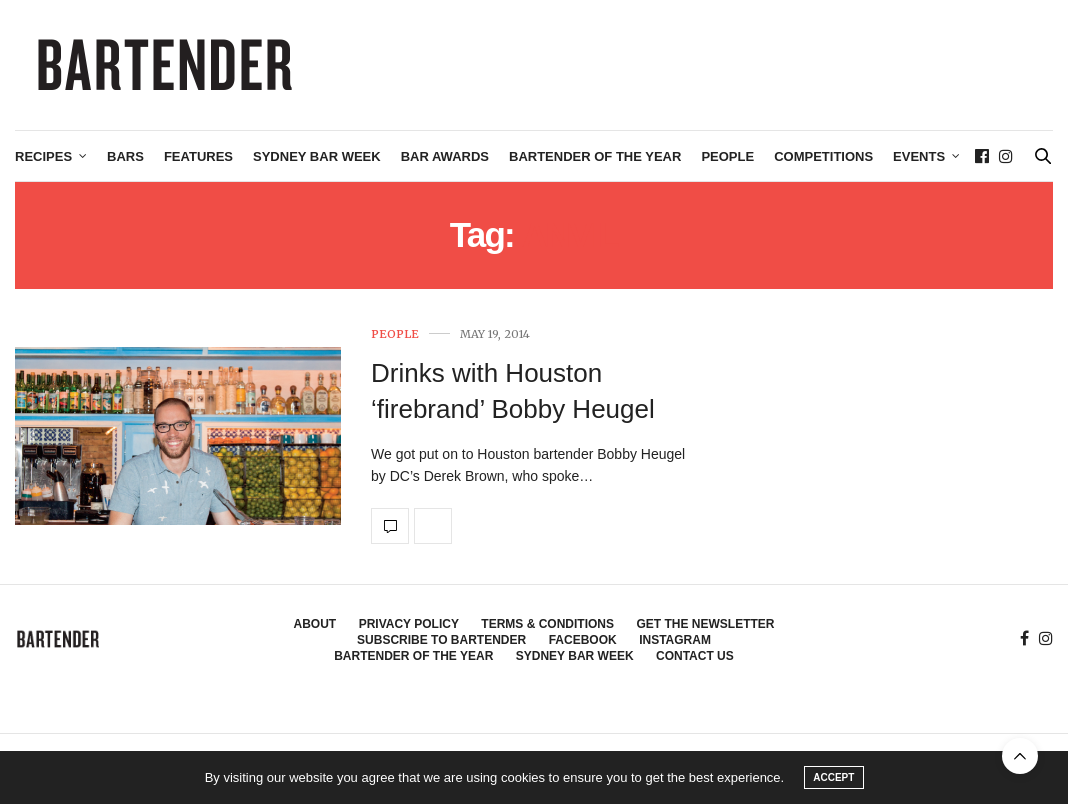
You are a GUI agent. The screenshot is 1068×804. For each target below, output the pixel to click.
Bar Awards (445, 156)
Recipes (43, 156)
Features (198, 156)
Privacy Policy (409, 624)
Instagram (675, 640)
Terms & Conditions (547, 624)
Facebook (583, 640)
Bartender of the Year (595, 156)
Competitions (823, 156)
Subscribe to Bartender (441, 640)
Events (919, 156)
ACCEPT (833, 777)
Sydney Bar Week (317, 156)
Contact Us (695, 656)
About (315, 624)
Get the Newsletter (705, 624)
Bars (125, 156)
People (727, 156)
